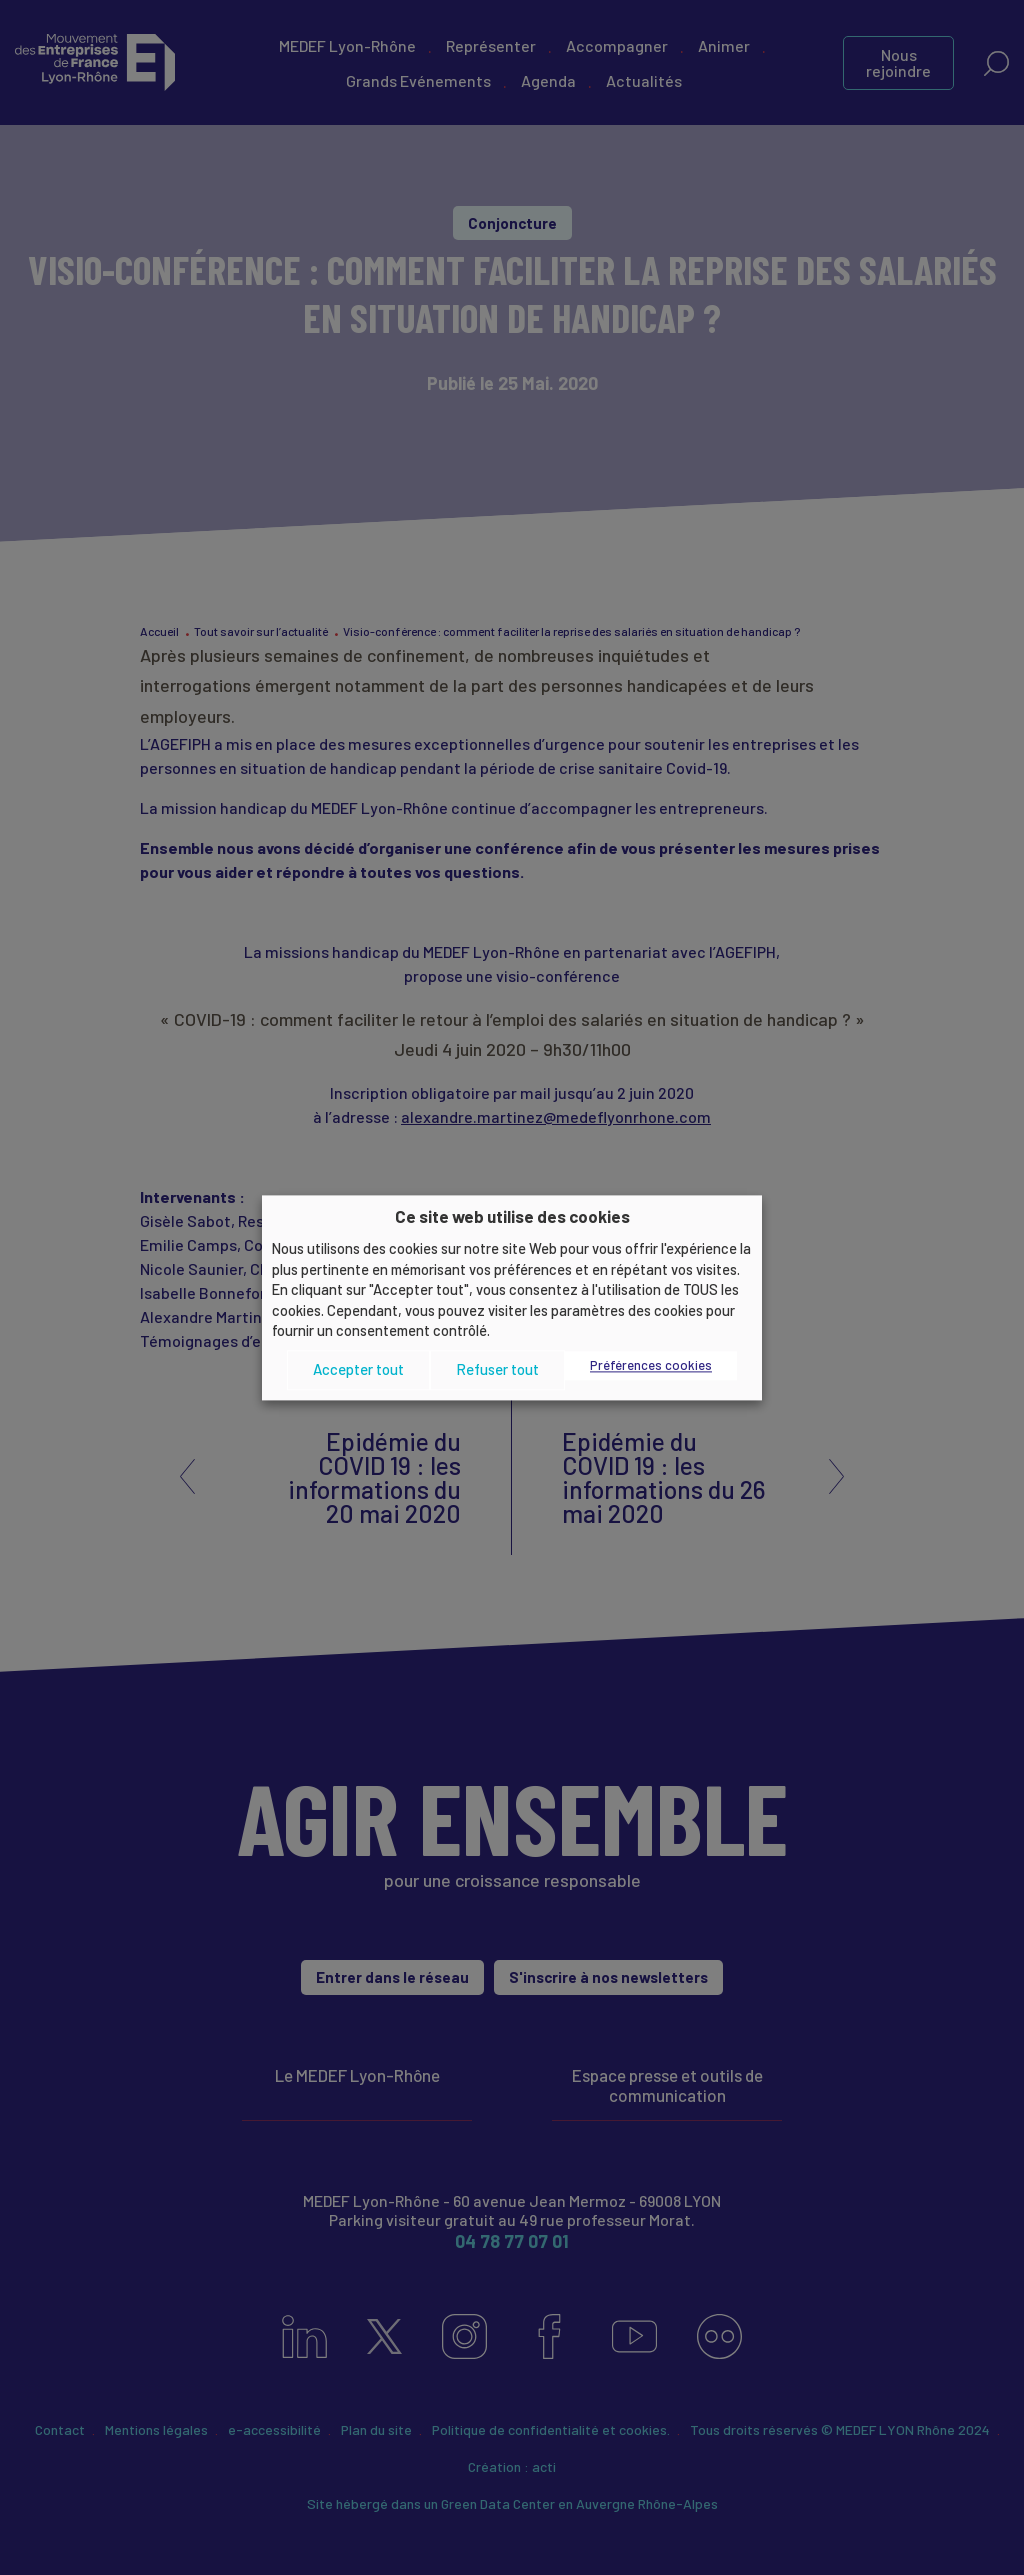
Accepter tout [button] (358, 1370)
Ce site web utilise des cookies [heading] (512, 1216)
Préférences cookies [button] (651, 1365)
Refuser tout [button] (497, 1370)
